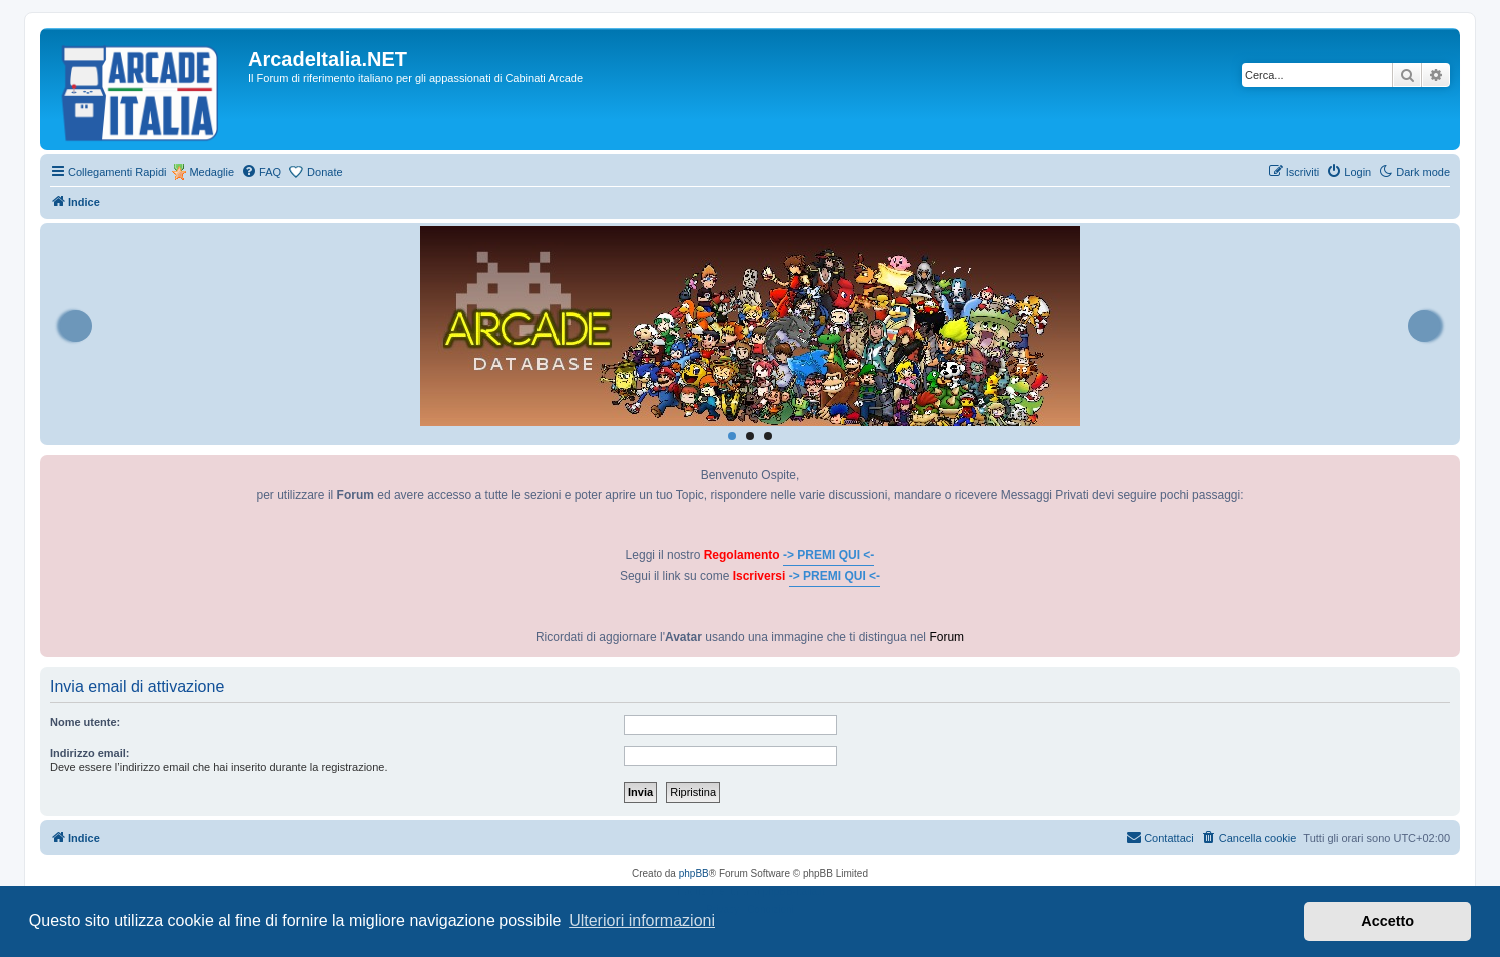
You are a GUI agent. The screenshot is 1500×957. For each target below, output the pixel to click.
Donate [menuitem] (324, 172)
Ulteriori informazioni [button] (642, 920)
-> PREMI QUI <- (828, 555)
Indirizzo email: (89, 753)
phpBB (694, 873)
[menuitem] (261, 172)
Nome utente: (85, 722)
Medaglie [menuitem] (211, 172)
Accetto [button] (1387, 921)
